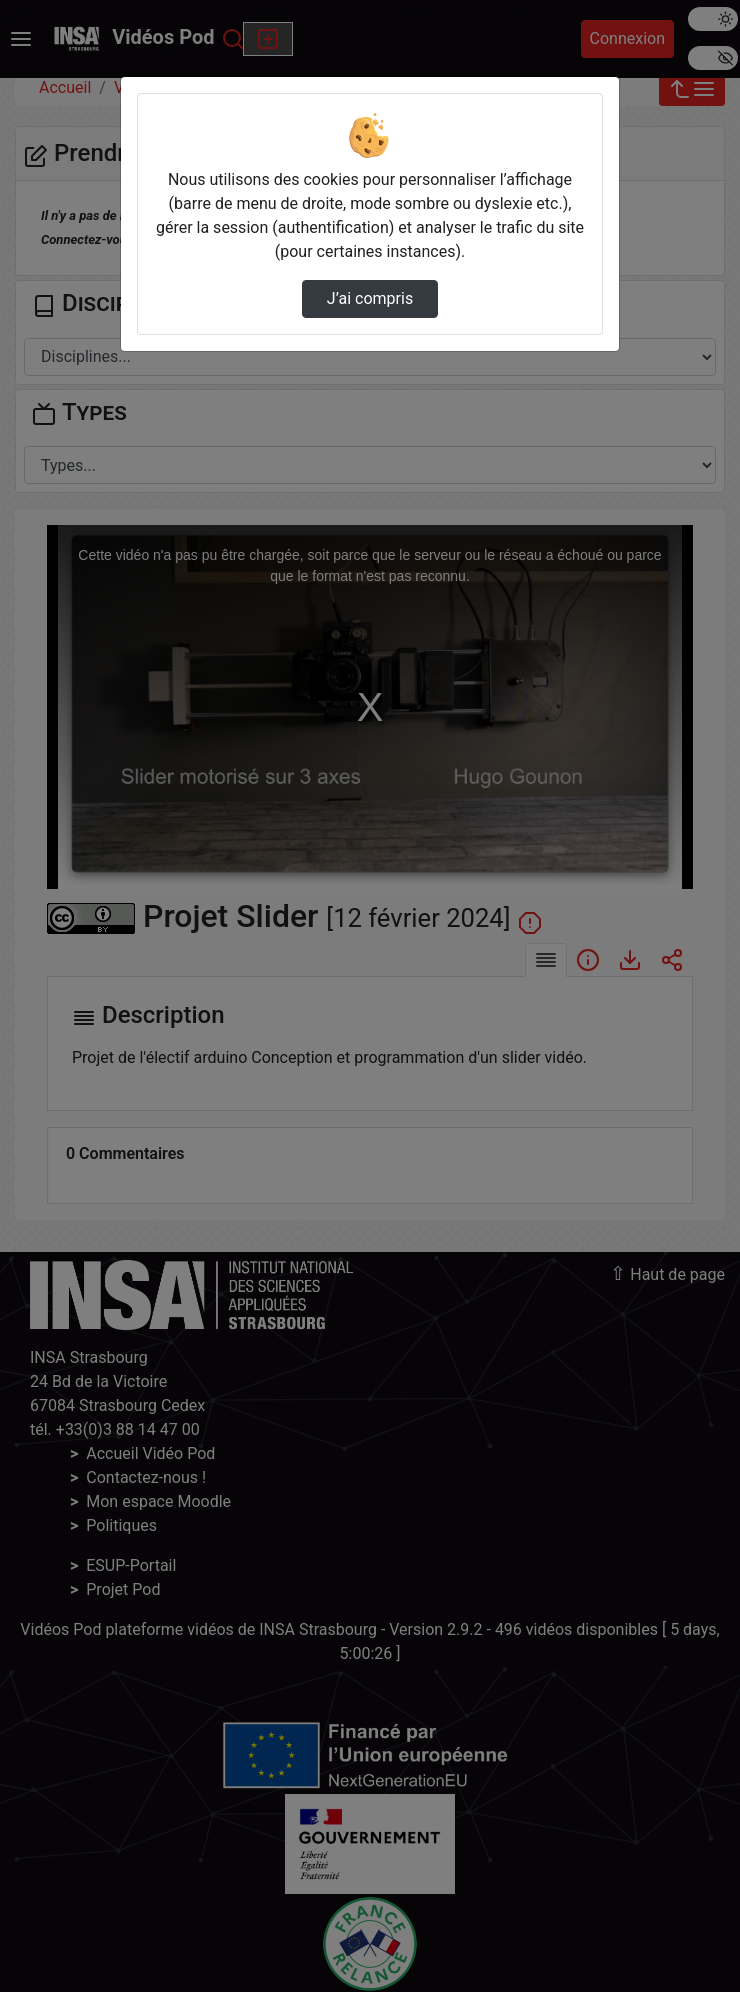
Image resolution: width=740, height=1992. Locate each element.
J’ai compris (370, 298)
